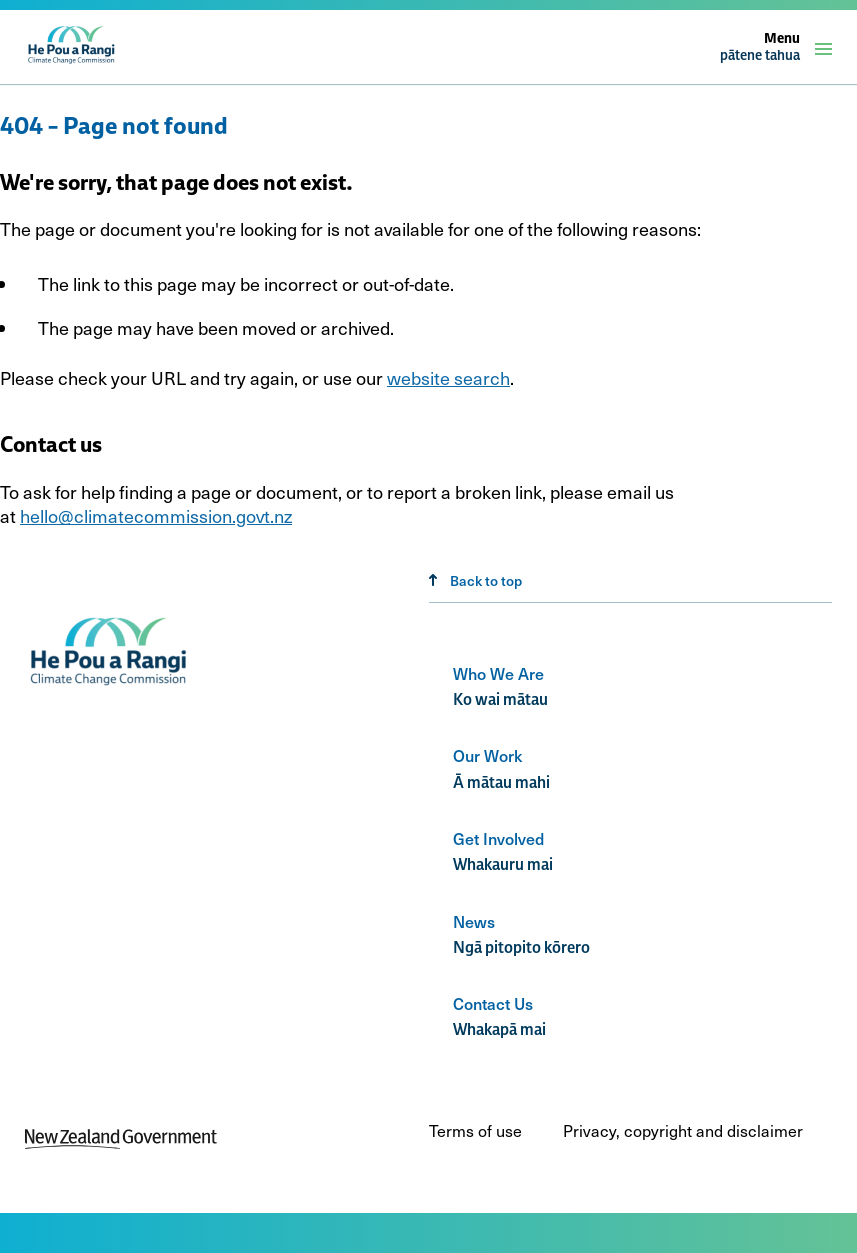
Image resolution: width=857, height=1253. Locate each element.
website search (448, 377)
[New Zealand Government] (121, 1142)
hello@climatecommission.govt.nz (156, 515)
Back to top (475, 580)
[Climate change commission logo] (110, 686)
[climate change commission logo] (72, 61)
